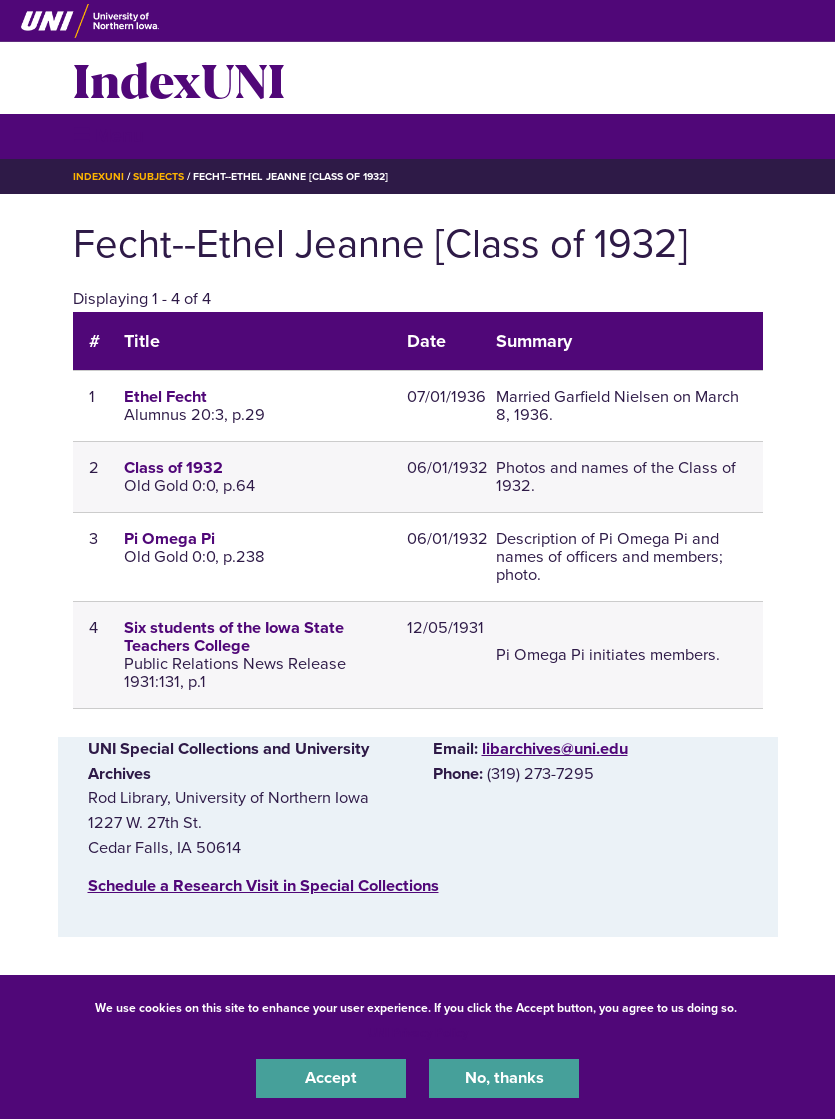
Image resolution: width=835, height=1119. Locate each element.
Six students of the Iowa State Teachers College (234, 637)
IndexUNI (179, 78)
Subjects (158, 176)
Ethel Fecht (165, 397)
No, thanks (504, 1078)
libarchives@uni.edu (555, 749)
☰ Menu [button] (108, 135)
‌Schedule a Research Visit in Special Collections (263, 886)
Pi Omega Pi (169, 539)
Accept (331, 1078)
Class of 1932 (173, 468)
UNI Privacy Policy (418, 1033)
